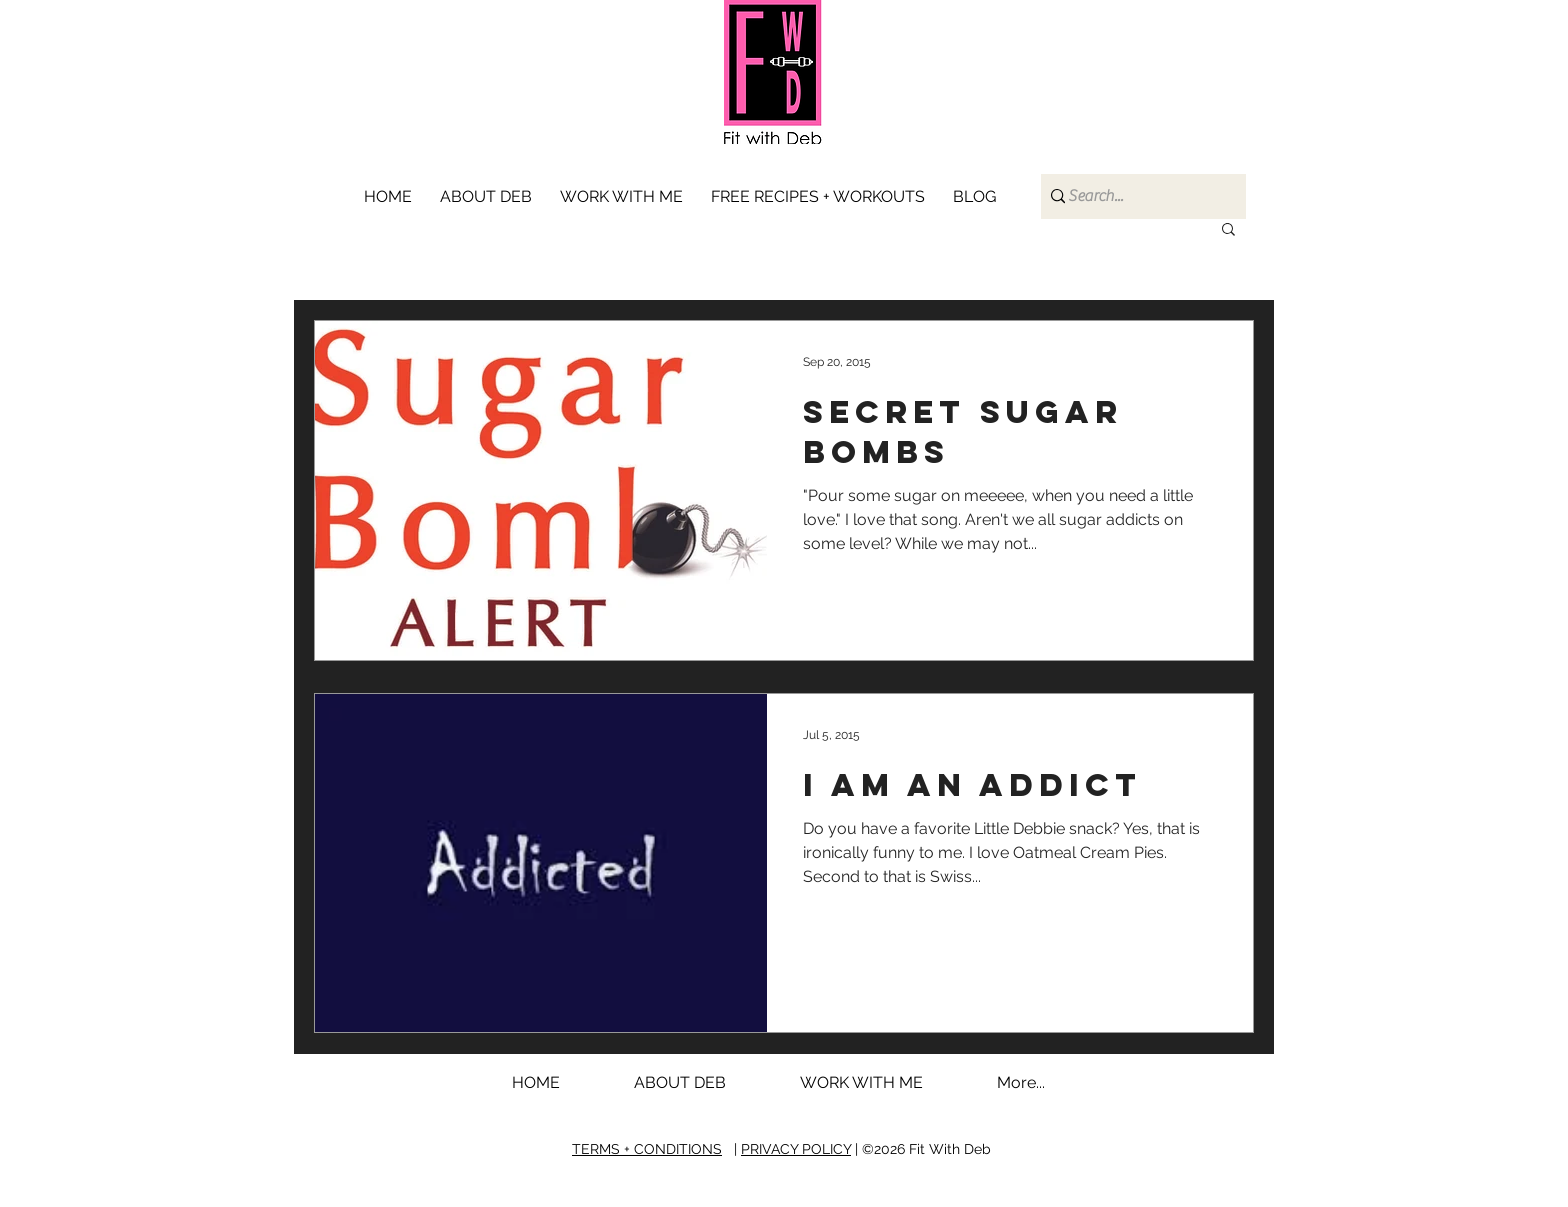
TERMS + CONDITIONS (647, 1149)
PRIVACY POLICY (796, 1149)
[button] (625, 197)
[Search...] (1136, 196)
